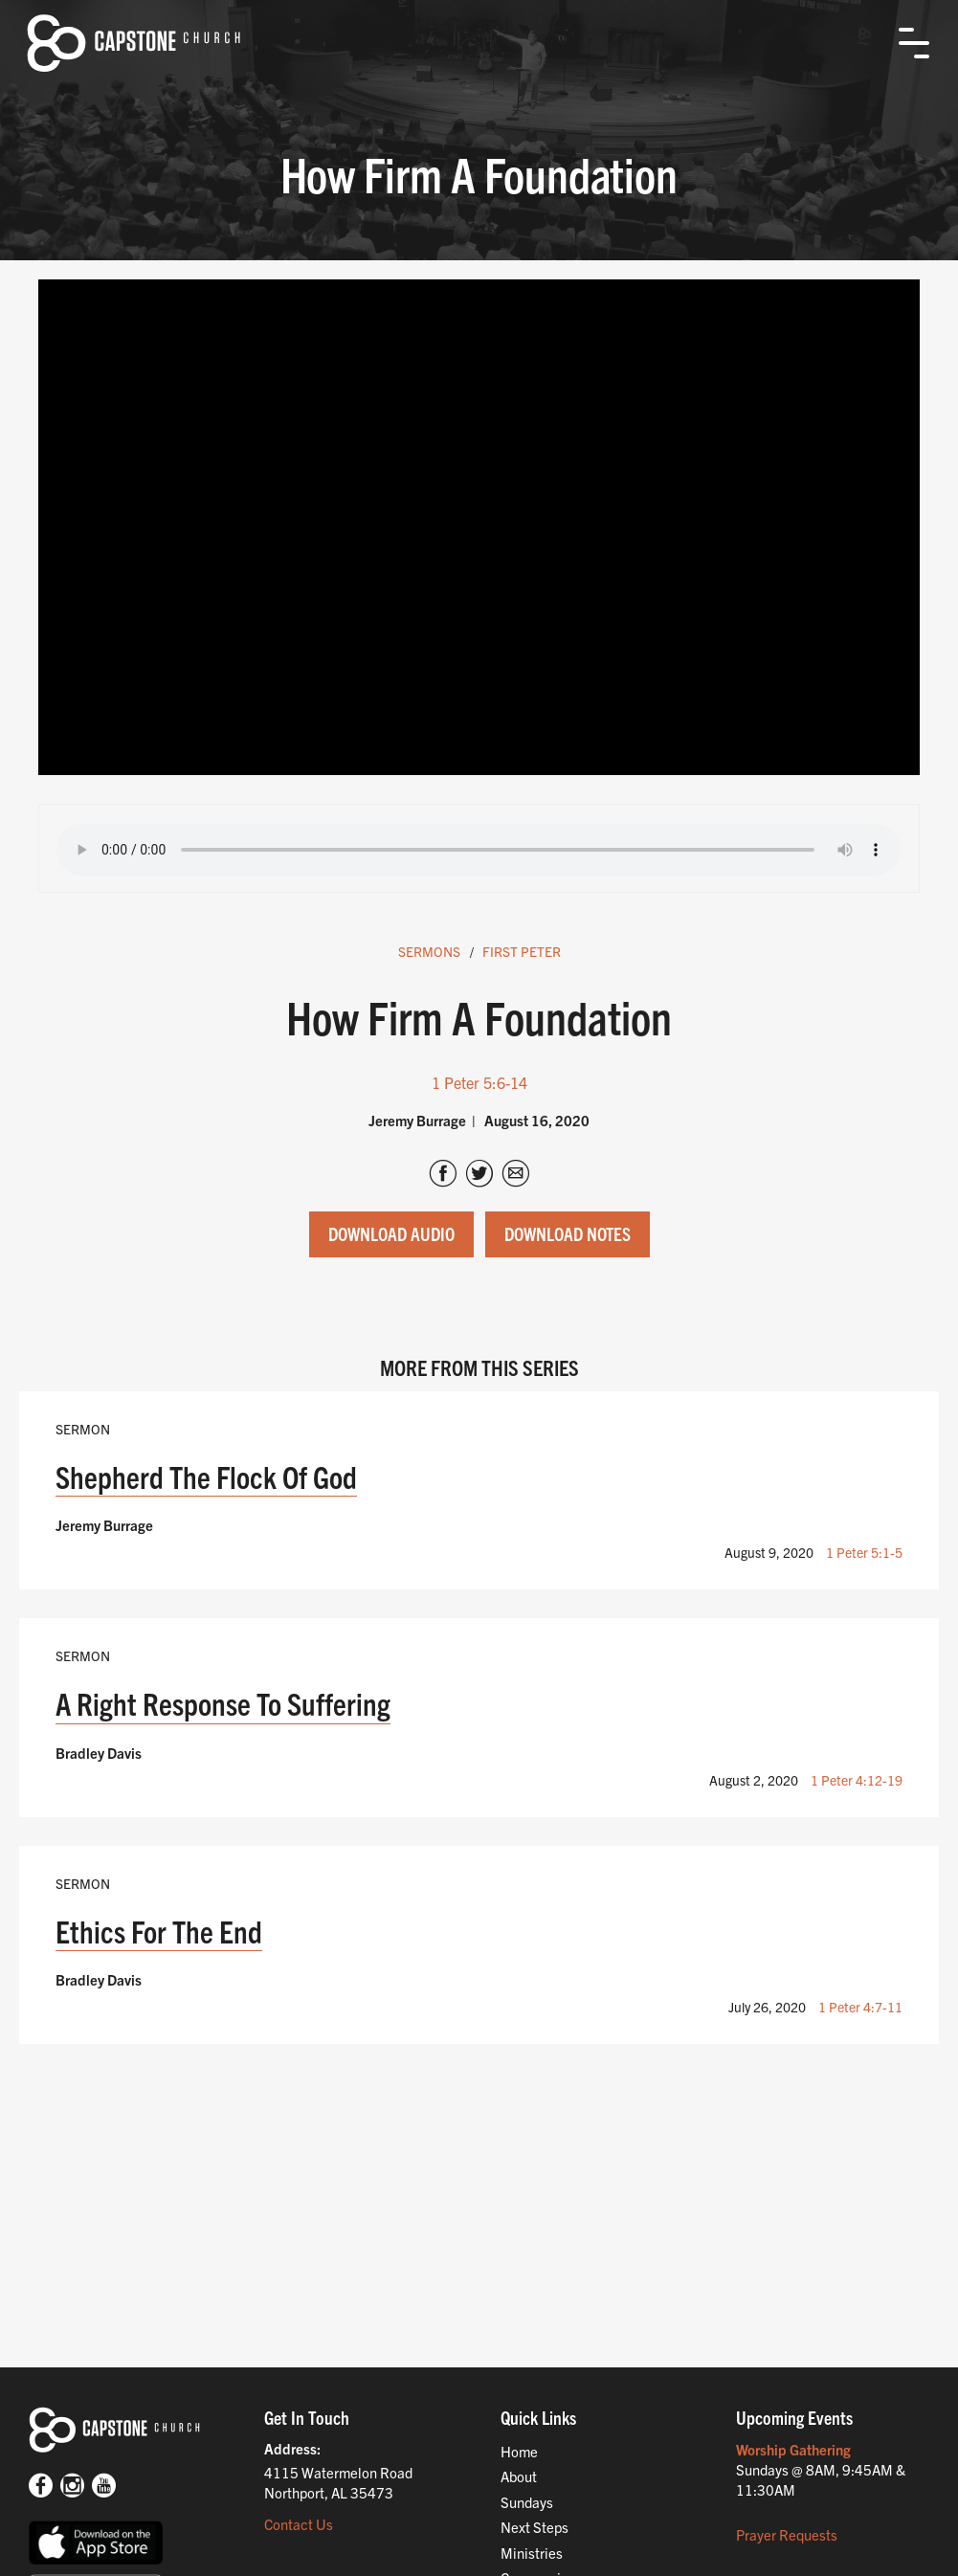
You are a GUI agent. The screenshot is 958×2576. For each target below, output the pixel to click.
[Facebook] (41, 2487)
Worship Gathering (793, 2449)
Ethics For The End (159, 1930)
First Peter (521, 951)
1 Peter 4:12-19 (856, 1779)
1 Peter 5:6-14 (479, 1082)
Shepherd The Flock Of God (206, 1476)
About (519, 2476)
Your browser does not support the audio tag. (478, 850)
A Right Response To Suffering (223, 1702)
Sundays (527, 2502)
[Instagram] (72, 2487)
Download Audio (391, 1233)
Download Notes (567, 1233)
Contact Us (298, 2524)
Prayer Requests (786, 2534)
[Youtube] (104, 2487)
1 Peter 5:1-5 (864, 1552)
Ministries (532, 2552)
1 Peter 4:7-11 (860, 2006)
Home (519, 2451)
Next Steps (534, 2527)
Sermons (429, 951)
